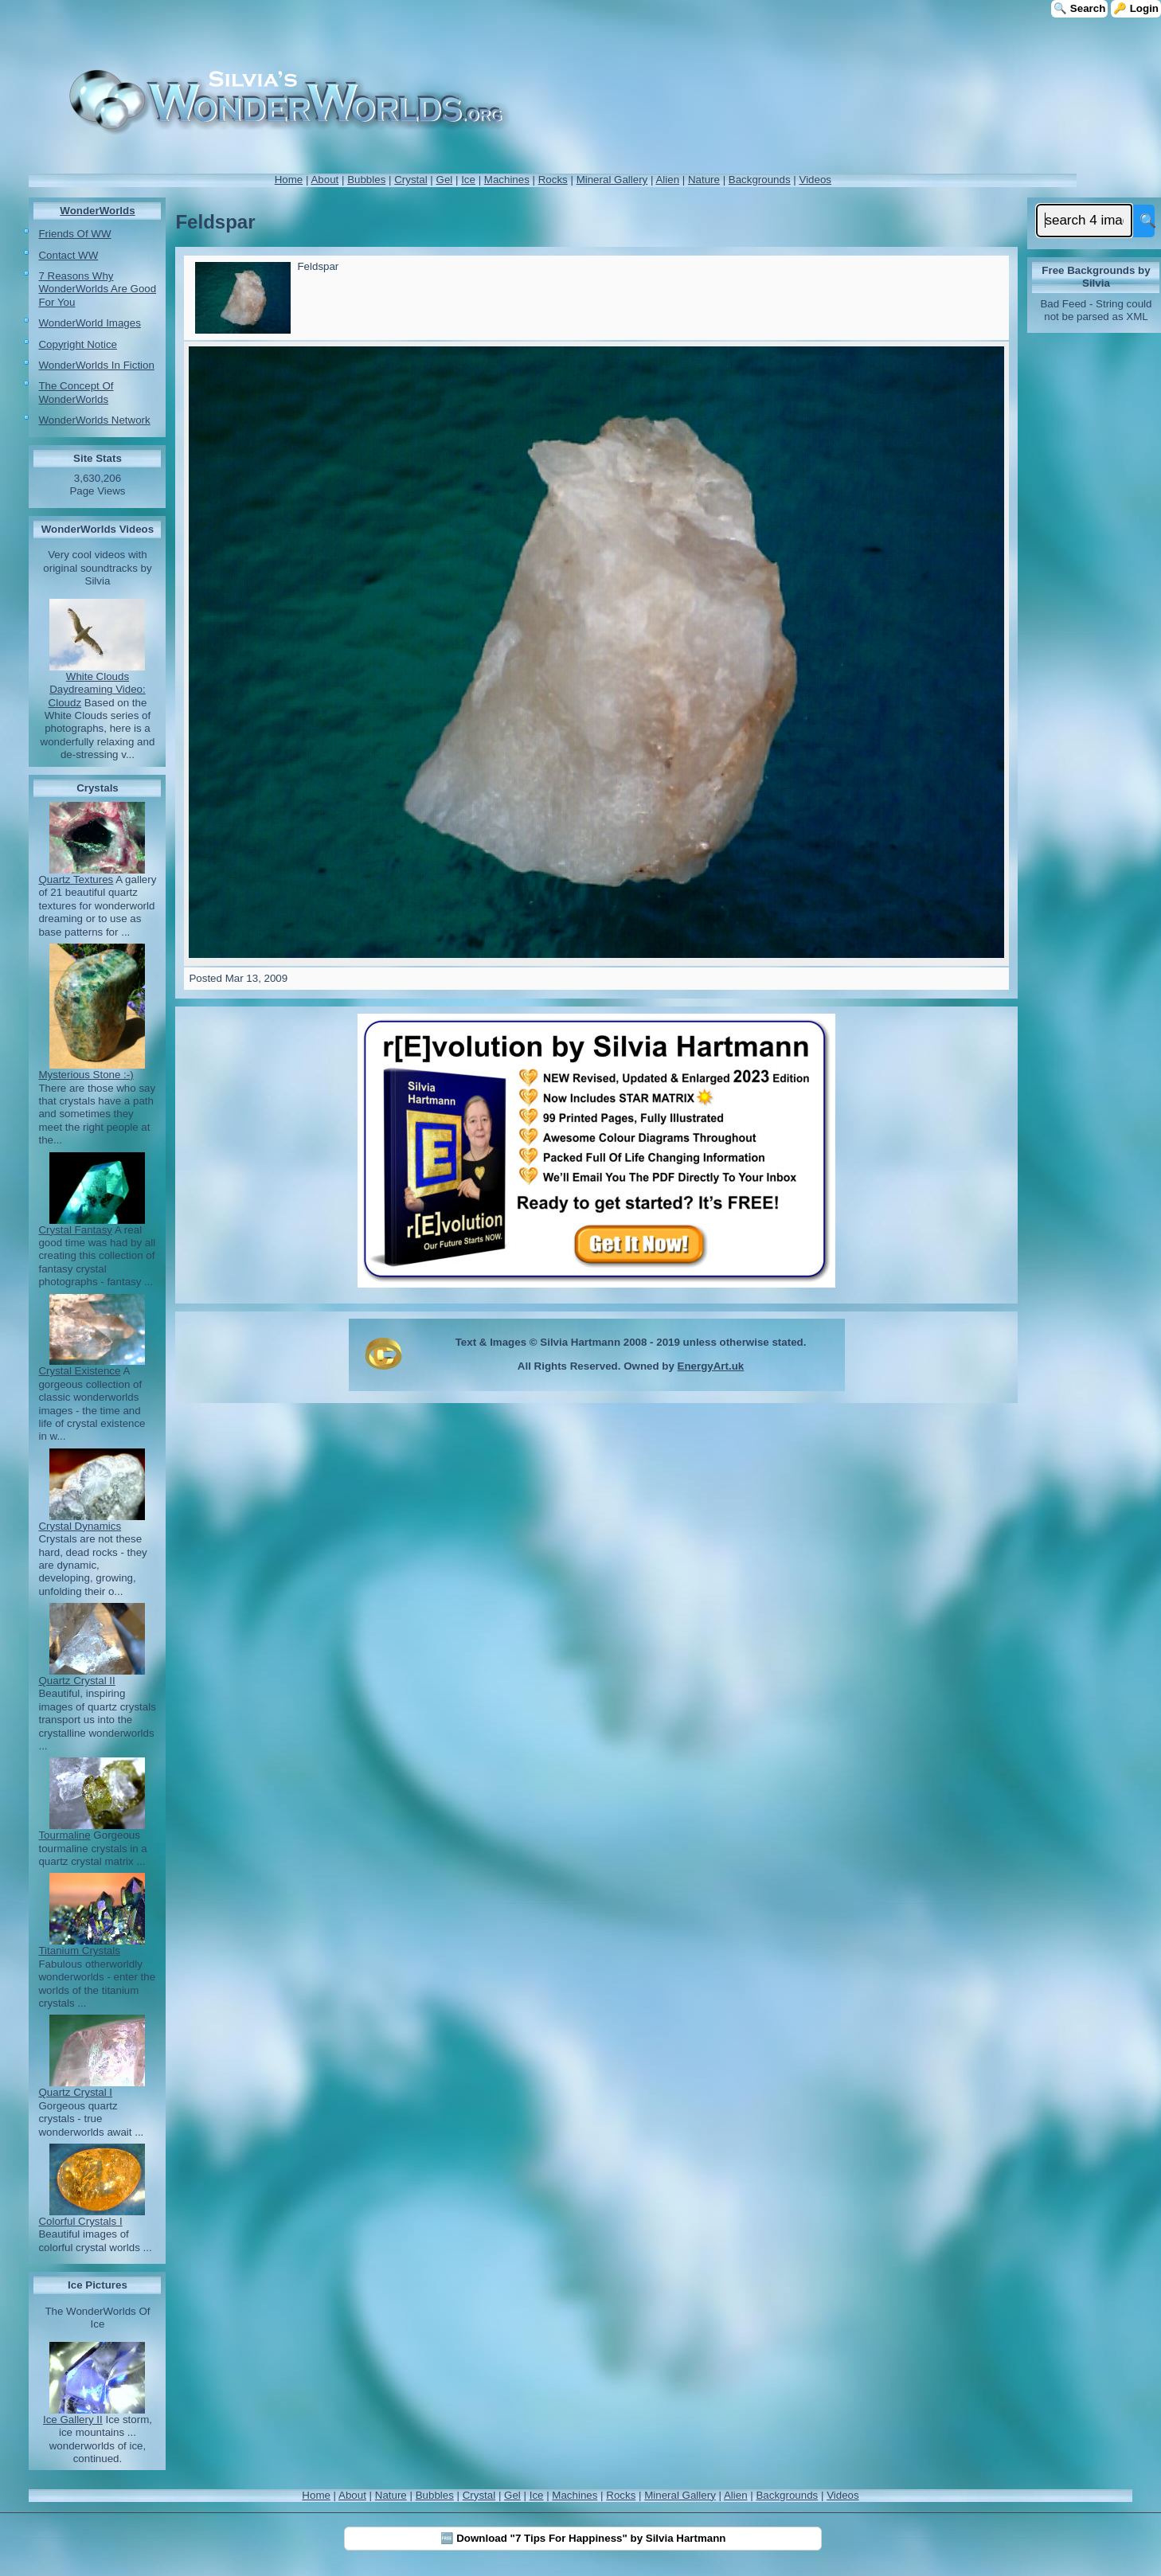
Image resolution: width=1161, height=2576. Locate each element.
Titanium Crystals (78, 1950)
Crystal (410, 180)
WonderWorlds (97, 211)
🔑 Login (1136, 8)
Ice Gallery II (73, 2420)
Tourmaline (64, 1835)
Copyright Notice (77, 344)
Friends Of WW (74, 234)
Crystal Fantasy (75, 1230)
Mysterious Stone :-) (85, 1075)
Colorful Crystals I (80, 2221)
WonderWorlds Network (94, 420)
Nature (704, 180)
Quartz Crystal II (76, 1681)
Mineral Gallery (612, 180)
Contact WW (68, 255)
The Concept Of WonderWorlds (75, 392)
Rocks (553, 180)
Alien (667, 180)
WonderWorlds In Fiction (96, 365)
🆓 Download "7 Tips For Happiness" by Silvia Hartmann (583, 2538)
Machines (507, 180)
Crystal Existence (79, 1371)
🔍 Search (1079, 8)
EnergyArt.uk (711, 1366)
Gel (444, 180)
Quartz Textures (75, 879)
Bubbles (366, 180)
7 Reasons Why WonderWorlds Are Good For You (97, 289)
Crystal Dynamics (79, 1526)
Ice (468, 180)
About (324, 180)
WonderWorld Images (89, 323)
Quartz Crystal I (75, 2092)
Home (289, 180)
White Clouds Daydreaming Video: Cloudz (97, 689)
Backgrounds (760, 180)
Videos (815, 180)
